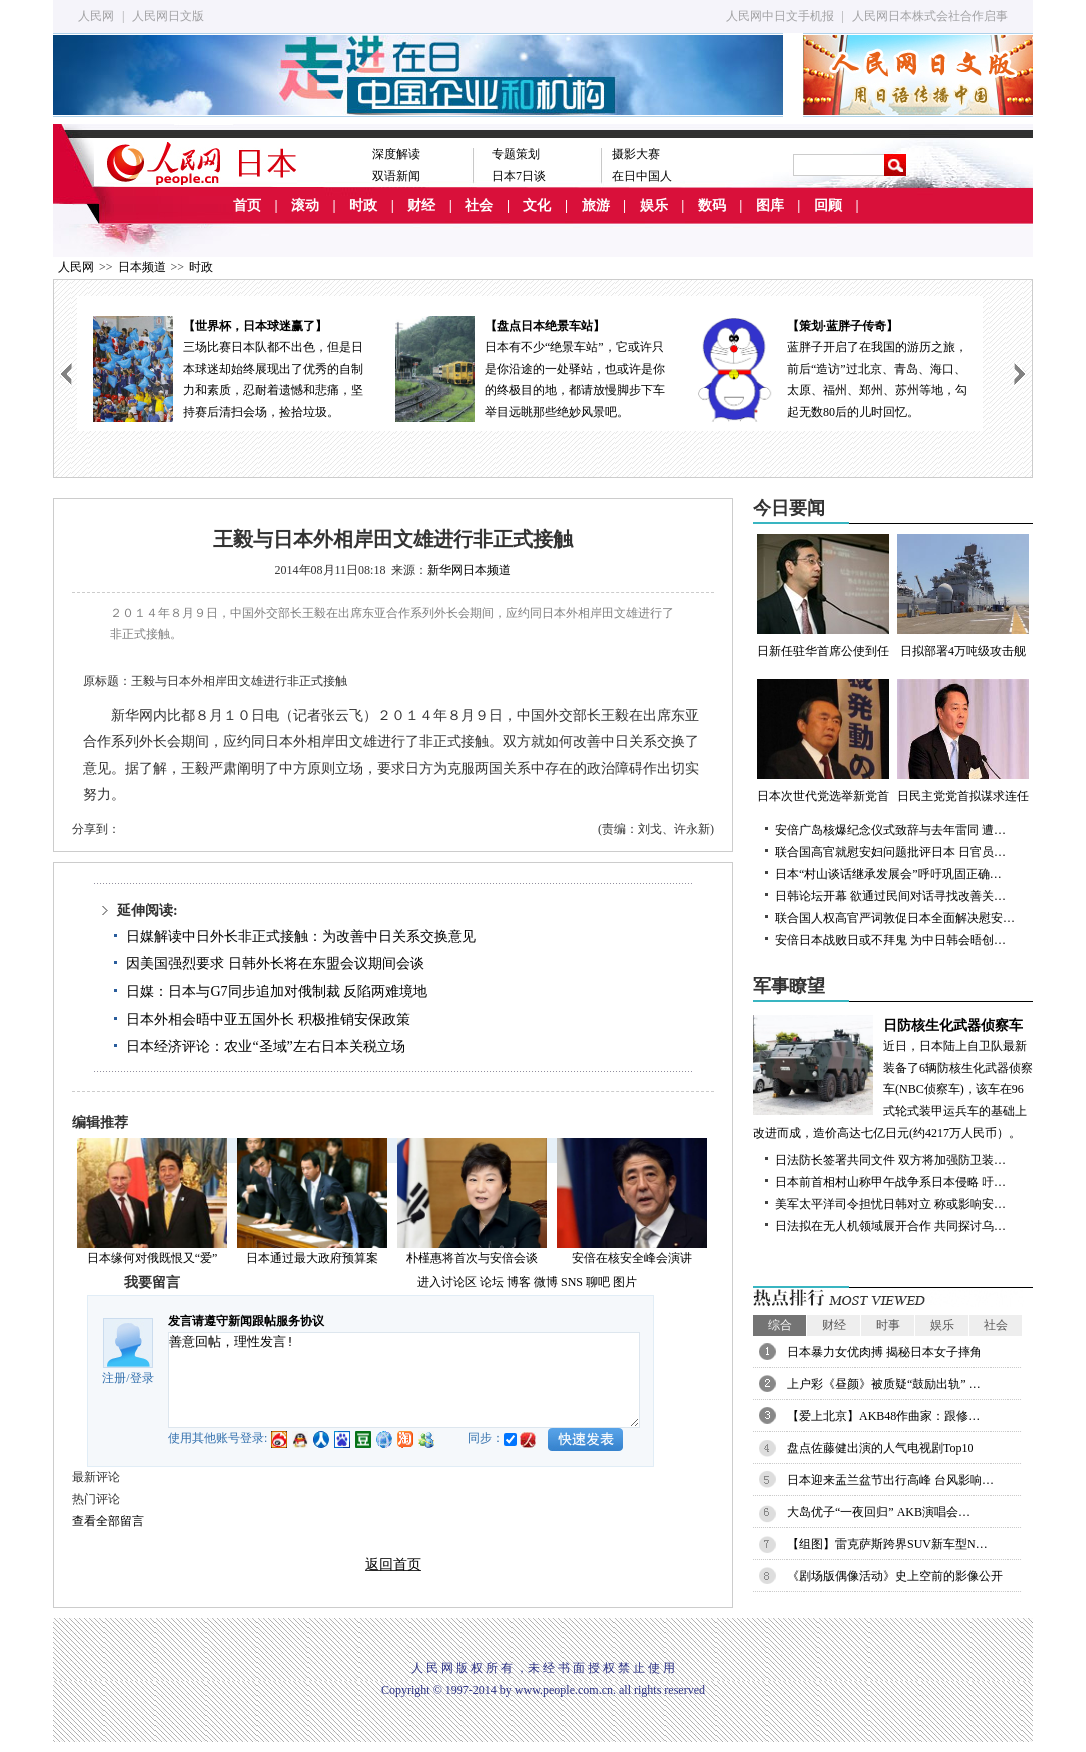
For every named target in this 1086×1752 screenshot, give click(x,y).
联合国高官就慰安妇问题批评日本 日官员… (890, 852)
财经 (421, 205)
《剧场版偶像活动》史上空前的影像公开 (895, 1576)
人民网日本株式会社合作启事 (930, 16)
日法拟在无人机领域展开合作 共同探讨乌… (890, 1226)
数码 (712, 205)
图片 (625, 1282)
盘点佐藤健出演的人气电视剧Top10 (880, 1448)
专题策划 (516, 154)
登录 (142, 1378)
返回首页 (393, 1564)
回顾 (828, 205)
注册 (114, 1378)
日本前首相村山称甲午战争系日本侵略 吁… (890, 1182)
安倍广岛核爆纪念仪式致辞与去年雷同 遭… (890, 830)
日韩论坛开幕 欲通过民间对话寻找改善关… (890, 896)
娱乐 (654, 205)
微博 (546, 1282)
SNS (572, 1282)
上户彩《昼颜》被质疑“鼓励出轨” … (884, 1384)
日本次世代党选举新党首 (823, 741)
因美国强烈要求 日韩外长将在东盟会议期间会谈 (275, 963)
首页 (247, 205)
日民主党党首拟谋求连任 (963, 741)
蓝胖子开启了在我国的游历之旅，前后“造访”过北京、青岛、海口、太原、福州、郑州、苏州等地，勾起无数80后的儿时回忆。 (832, 367)
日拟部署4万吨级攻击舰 (963, 596)
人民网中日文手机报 (780, 16)
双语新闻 (396, 176)
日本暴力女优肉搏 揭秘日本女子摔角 (884, 1352)
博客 (519, 1282)
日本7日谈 (519, 176)
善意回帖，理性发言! (404, 1380)
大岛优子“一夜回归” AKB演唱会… (878, 1512)
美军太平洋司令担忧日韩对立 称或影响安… (890, 1204)
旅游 (596, 205)
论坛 (492, 1282)
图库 (770, 205)
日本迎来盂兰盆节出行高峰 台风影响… (890, 1480)
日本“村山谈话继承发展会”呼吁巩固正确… (888, 874)
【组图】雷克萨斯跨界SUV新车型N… (887, 1544)
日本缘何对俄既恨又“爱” (152, 1258)
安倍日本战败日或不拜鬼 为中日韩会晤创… (890, 940)
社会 (479, 205)
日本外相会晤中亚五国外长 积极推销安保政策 (268, 1019)
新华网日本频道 (469, 570)
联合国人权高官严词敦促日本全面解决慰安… (895, 918)
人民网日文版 (168, 16)
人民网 (96, 16)
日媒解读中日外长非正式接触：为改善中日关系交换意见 (301, 936)
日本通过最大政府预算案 (312, 1258)
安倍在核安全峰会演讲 (632, 1258)
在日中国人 (642, 176)
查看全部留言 (108, 1521)
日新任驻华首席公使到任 (823, 596)
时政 (363, 205)
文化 (537, 205)
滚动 (305, 205)
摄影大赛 (636, 154)
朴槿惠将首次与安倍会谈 (472, 1258)
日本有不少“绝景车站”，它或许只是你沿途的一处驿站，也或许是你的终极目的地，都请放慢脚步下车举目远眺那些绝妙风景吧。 (530, 367)
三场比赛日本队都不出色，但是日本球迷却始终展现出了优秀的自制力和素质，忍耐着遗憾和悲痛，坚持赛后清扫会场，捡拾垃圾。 (228, 367)
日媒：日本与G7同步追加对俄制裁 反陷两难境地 (276, 991)
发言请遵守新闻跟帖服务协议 (246, 1321)
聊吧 (598, 1282)
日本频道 (142, 267)
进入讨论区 (447, 1282)
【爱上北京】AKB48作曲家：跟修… (883, 1416)
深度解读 (396, 154)
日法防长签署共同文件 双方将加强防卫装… (890, 1160)
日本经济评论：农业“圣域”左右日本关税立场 (265, 1046)
